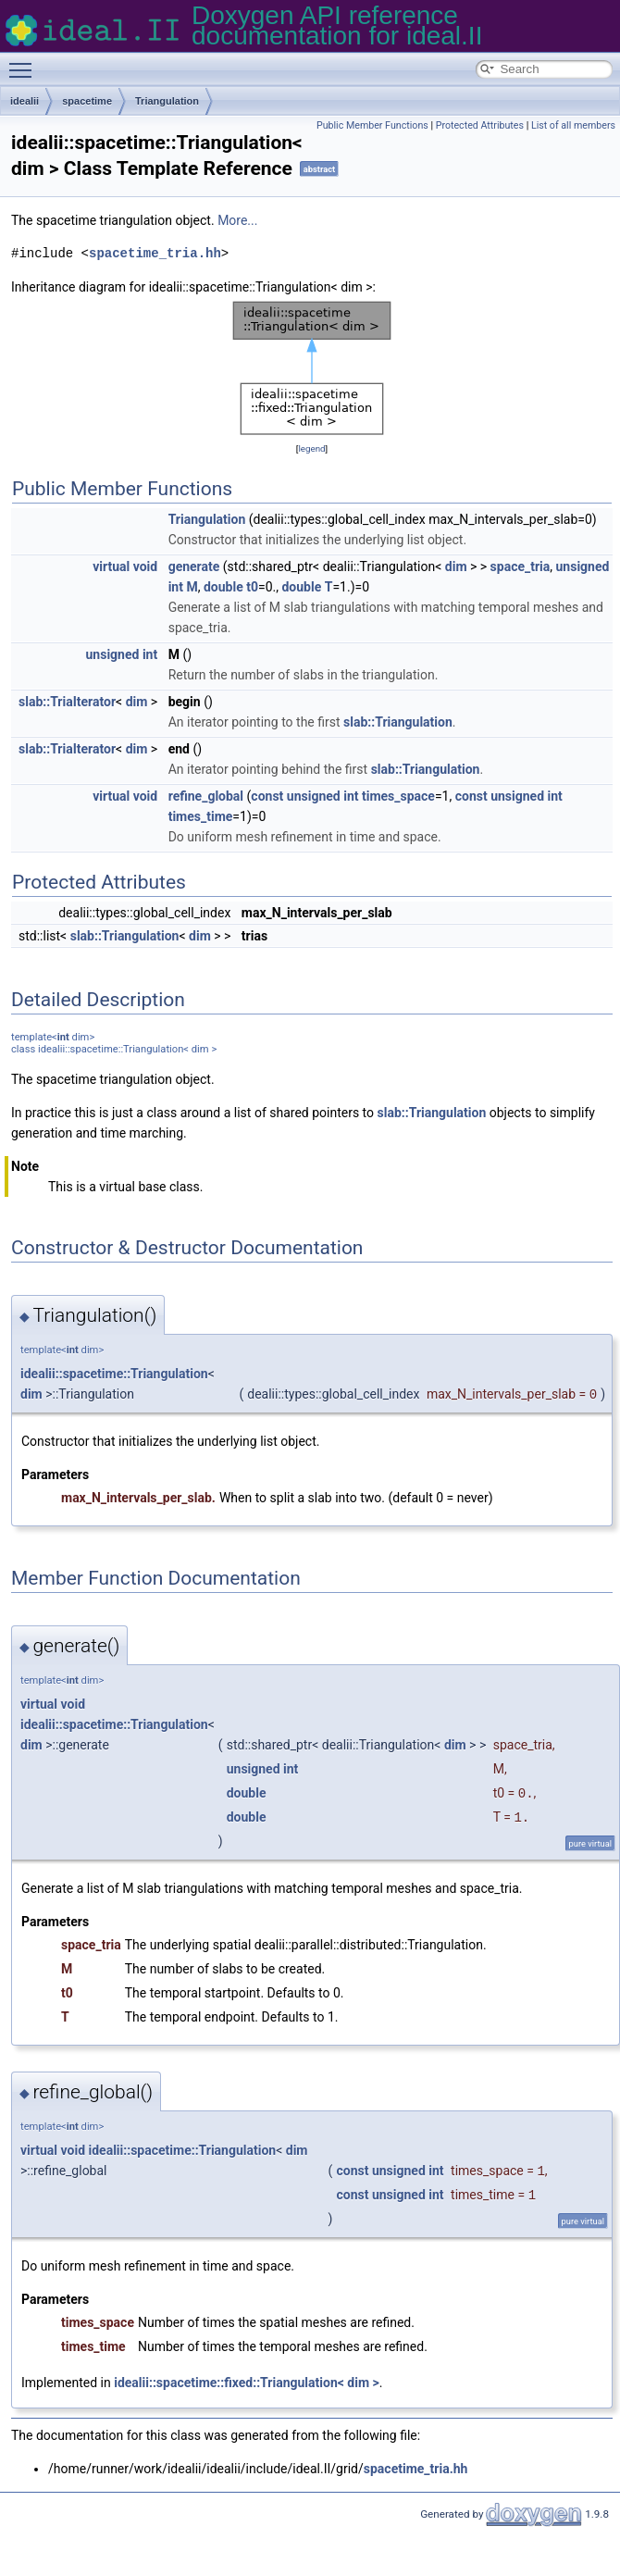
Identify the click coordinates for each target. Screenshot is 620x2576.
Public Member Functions (372, 125)
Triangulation (167, 100)
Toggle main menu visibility (25, 62)
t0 (252, 586)
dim (456, 566)
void (145, 566)
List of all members (573, 125)
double (223, 586)
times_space (398, 796)
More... (237, 220)
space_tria (520, 566)
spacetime (87, 100)
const (267, 796)
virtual (111, 566)
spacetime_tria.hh (155, 253)
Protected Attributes (480, 125)
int (175, 586)
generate (194, 566)
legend (311, 448)
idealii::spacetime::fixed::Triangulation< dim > (246, 2382)
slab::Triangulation (398, 722)
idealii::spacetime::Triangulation (114, 1373)
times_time (200, 816)
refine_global (205, 796)
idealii (24, 100)
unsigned (583, 566)
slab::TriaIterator (67, 701)
